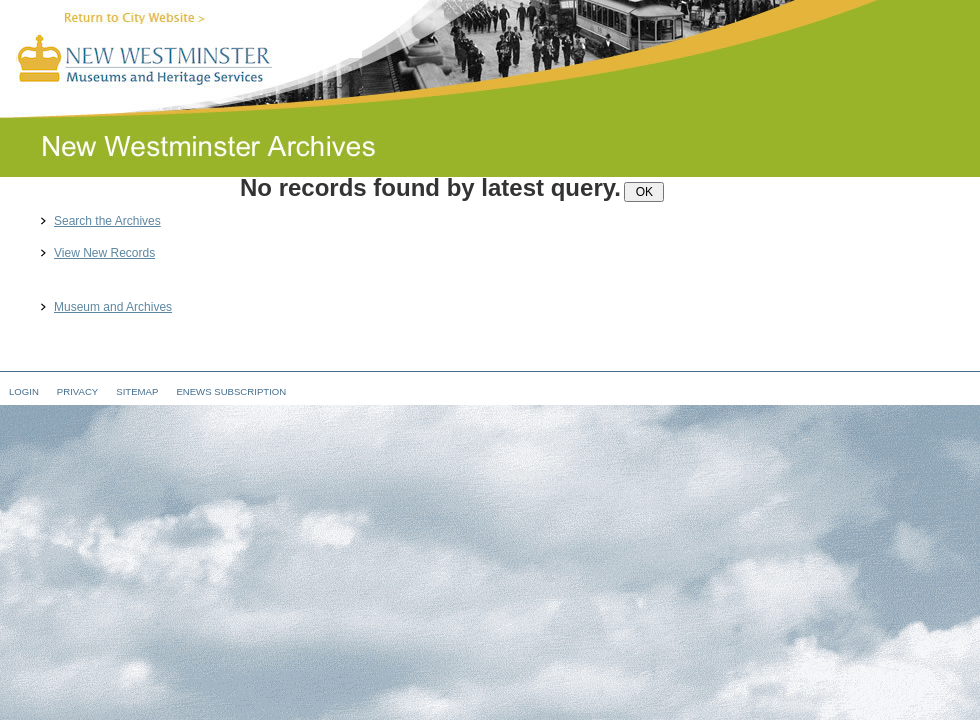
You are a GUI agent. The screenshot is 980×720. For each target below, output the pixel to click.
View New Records (104, 253)
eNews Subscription (231, 391)
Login (24, 391)
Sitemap (137, 391)
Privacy (77, 391)
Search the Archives (107, 221)
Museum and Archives (113, 307)
